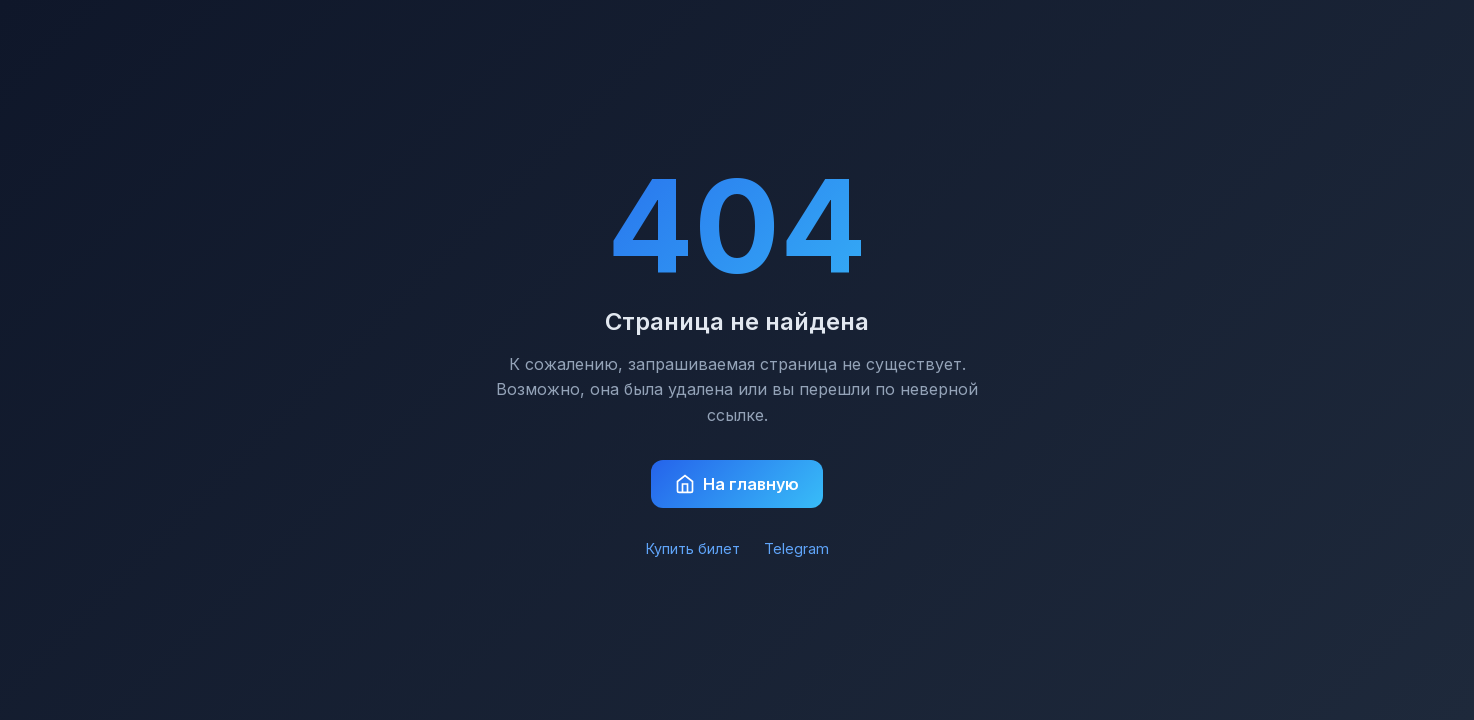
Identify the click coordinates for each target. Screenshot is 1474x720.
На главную (737, 484)
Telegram (796, 548)
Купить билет (693, 548)
